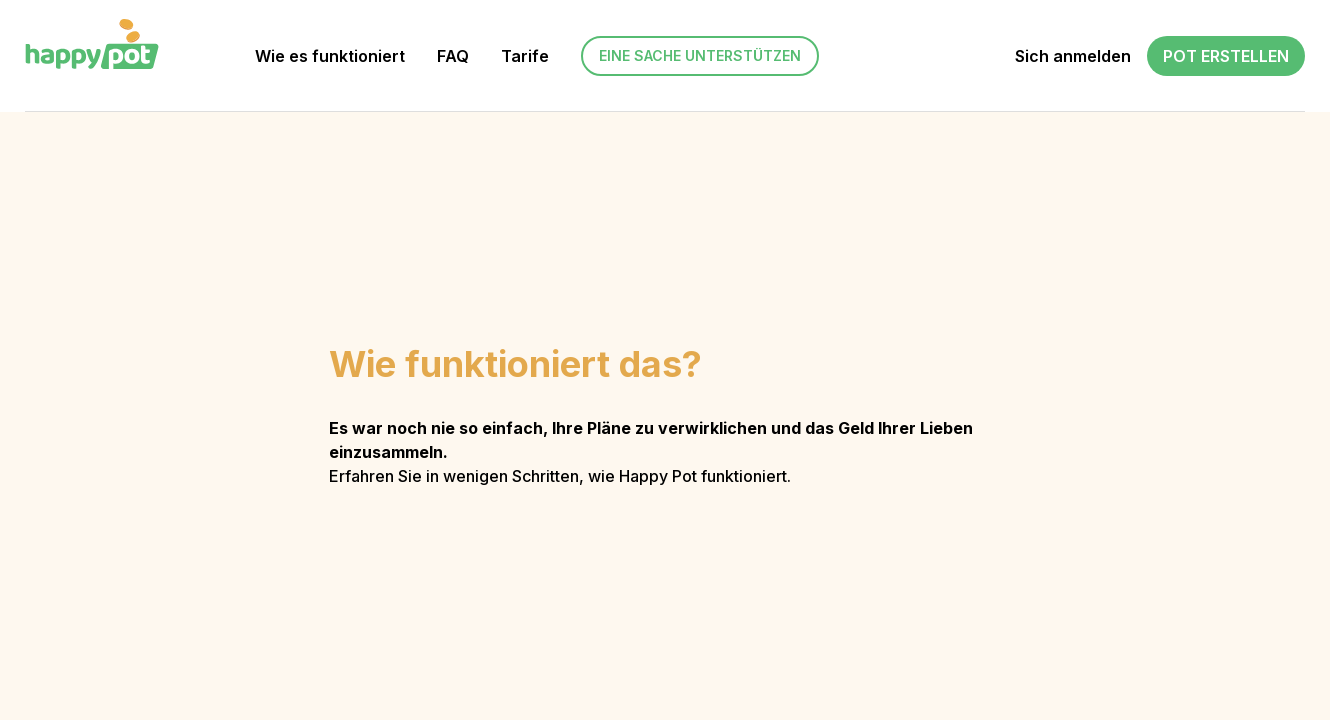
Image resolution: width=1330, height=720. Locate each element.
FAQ (453, 56)
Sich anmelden (1073, 56)
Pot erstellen (1226, 56)
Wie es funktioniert (330, 56)
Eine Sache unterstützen (700, 55)
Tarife (525, 56)
